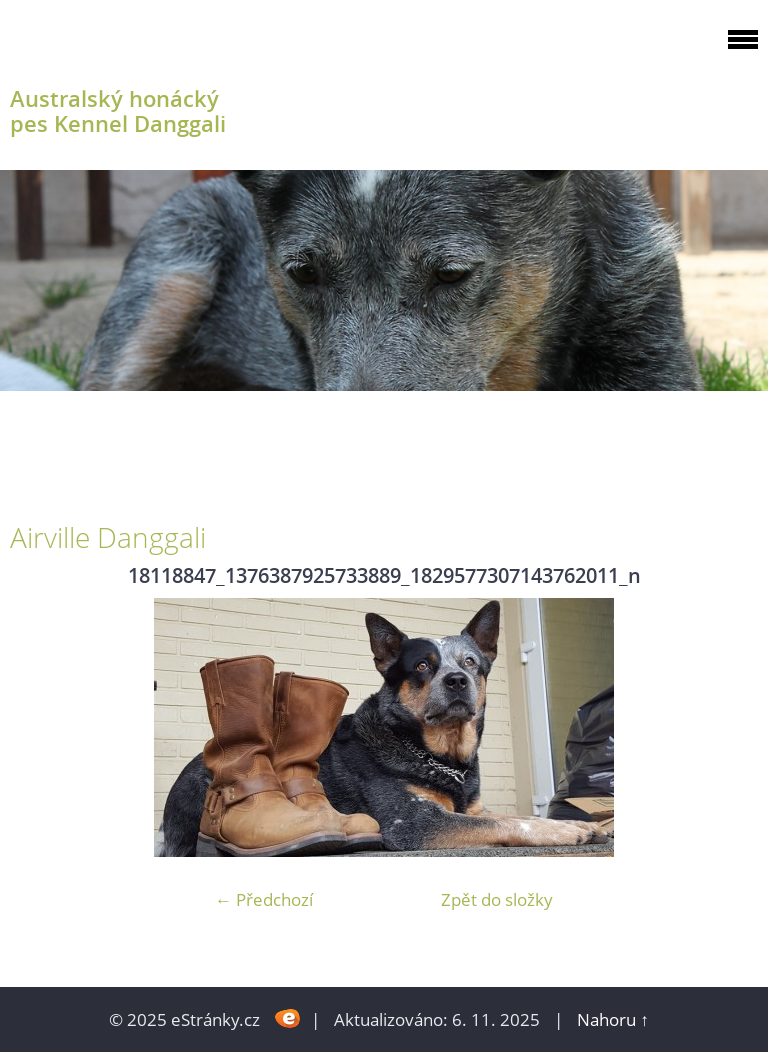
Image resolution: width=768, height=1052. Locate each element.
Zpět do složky (497, 899)
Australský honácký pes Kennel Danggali (118, 111)
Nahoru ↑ (613, 1019)
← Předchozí (264, 899)
